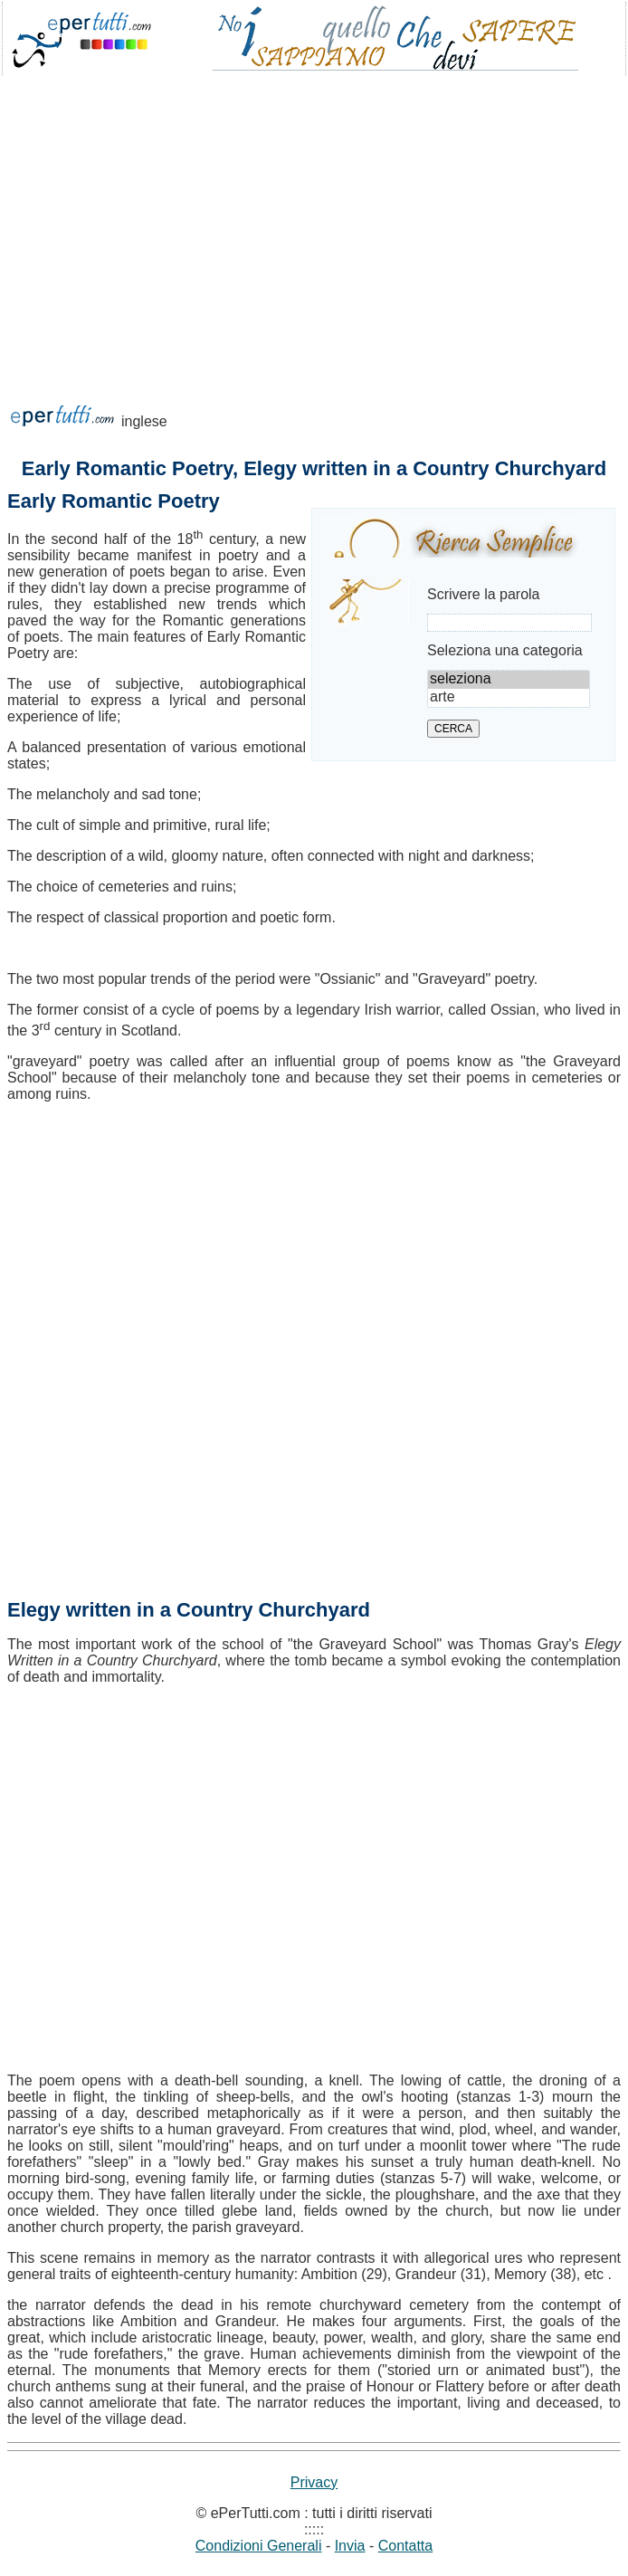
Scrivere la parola (483, 594)
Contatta (405, 2545)
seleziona (508, 680)
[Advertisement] (314, 221)
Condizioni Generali (258, 2545)
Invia (350, 2545)
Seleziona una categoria (505, 650)
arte (508, 698)
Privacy (314, 2482)
